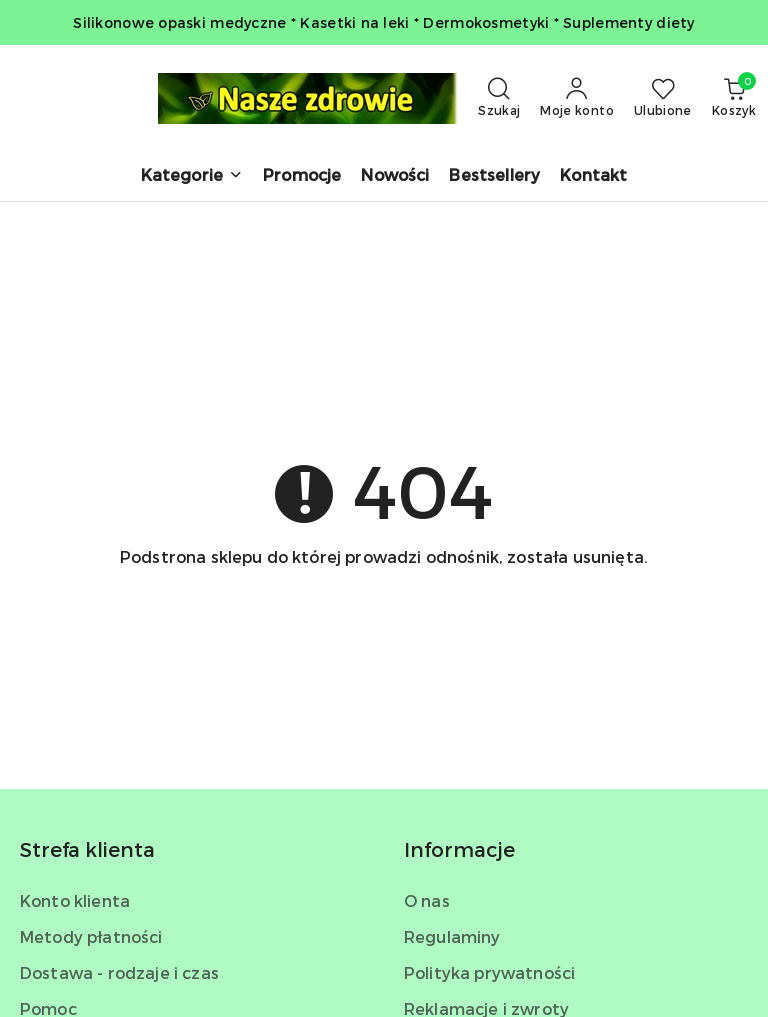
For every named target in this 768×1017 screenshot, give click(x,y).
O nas (427, 900)
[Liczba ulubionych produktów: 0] (663, 98)
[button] (192, 176)
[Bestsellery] (494, 176)
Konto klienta (75, 900)
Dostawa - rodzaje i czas (119, 972)
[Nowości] (395, 176)
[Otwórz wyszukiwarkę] (499, 98)
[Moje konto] (577, 98)
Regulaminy (452, 936)
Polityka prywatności (489, 972)
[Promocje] (302, 176)
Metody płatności (91, 936)
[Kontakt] (593, 176)
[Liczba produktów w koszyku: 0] (734, 98)
